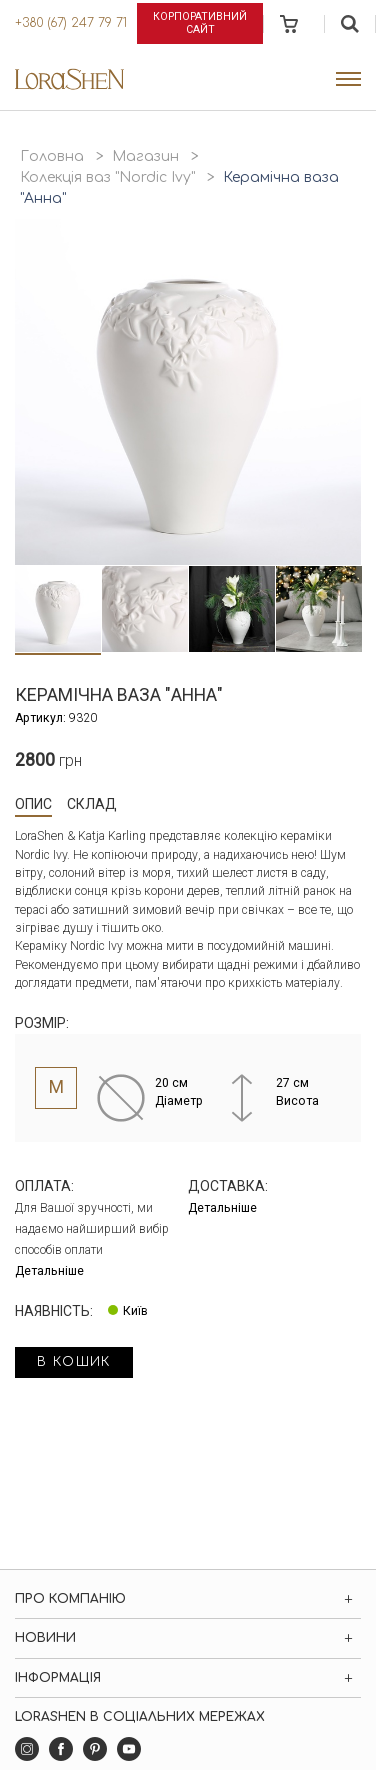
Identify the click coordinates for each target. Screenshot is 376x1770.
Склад (92, 804)
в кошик (74, 1362)
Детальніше (49, 1271)
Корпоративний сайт (200, 23)
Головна (52, 156)
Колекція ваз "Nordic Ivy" (107, 177)
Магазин (145, 156)
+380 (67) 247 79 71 (71, 23)
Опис (33, 804)
